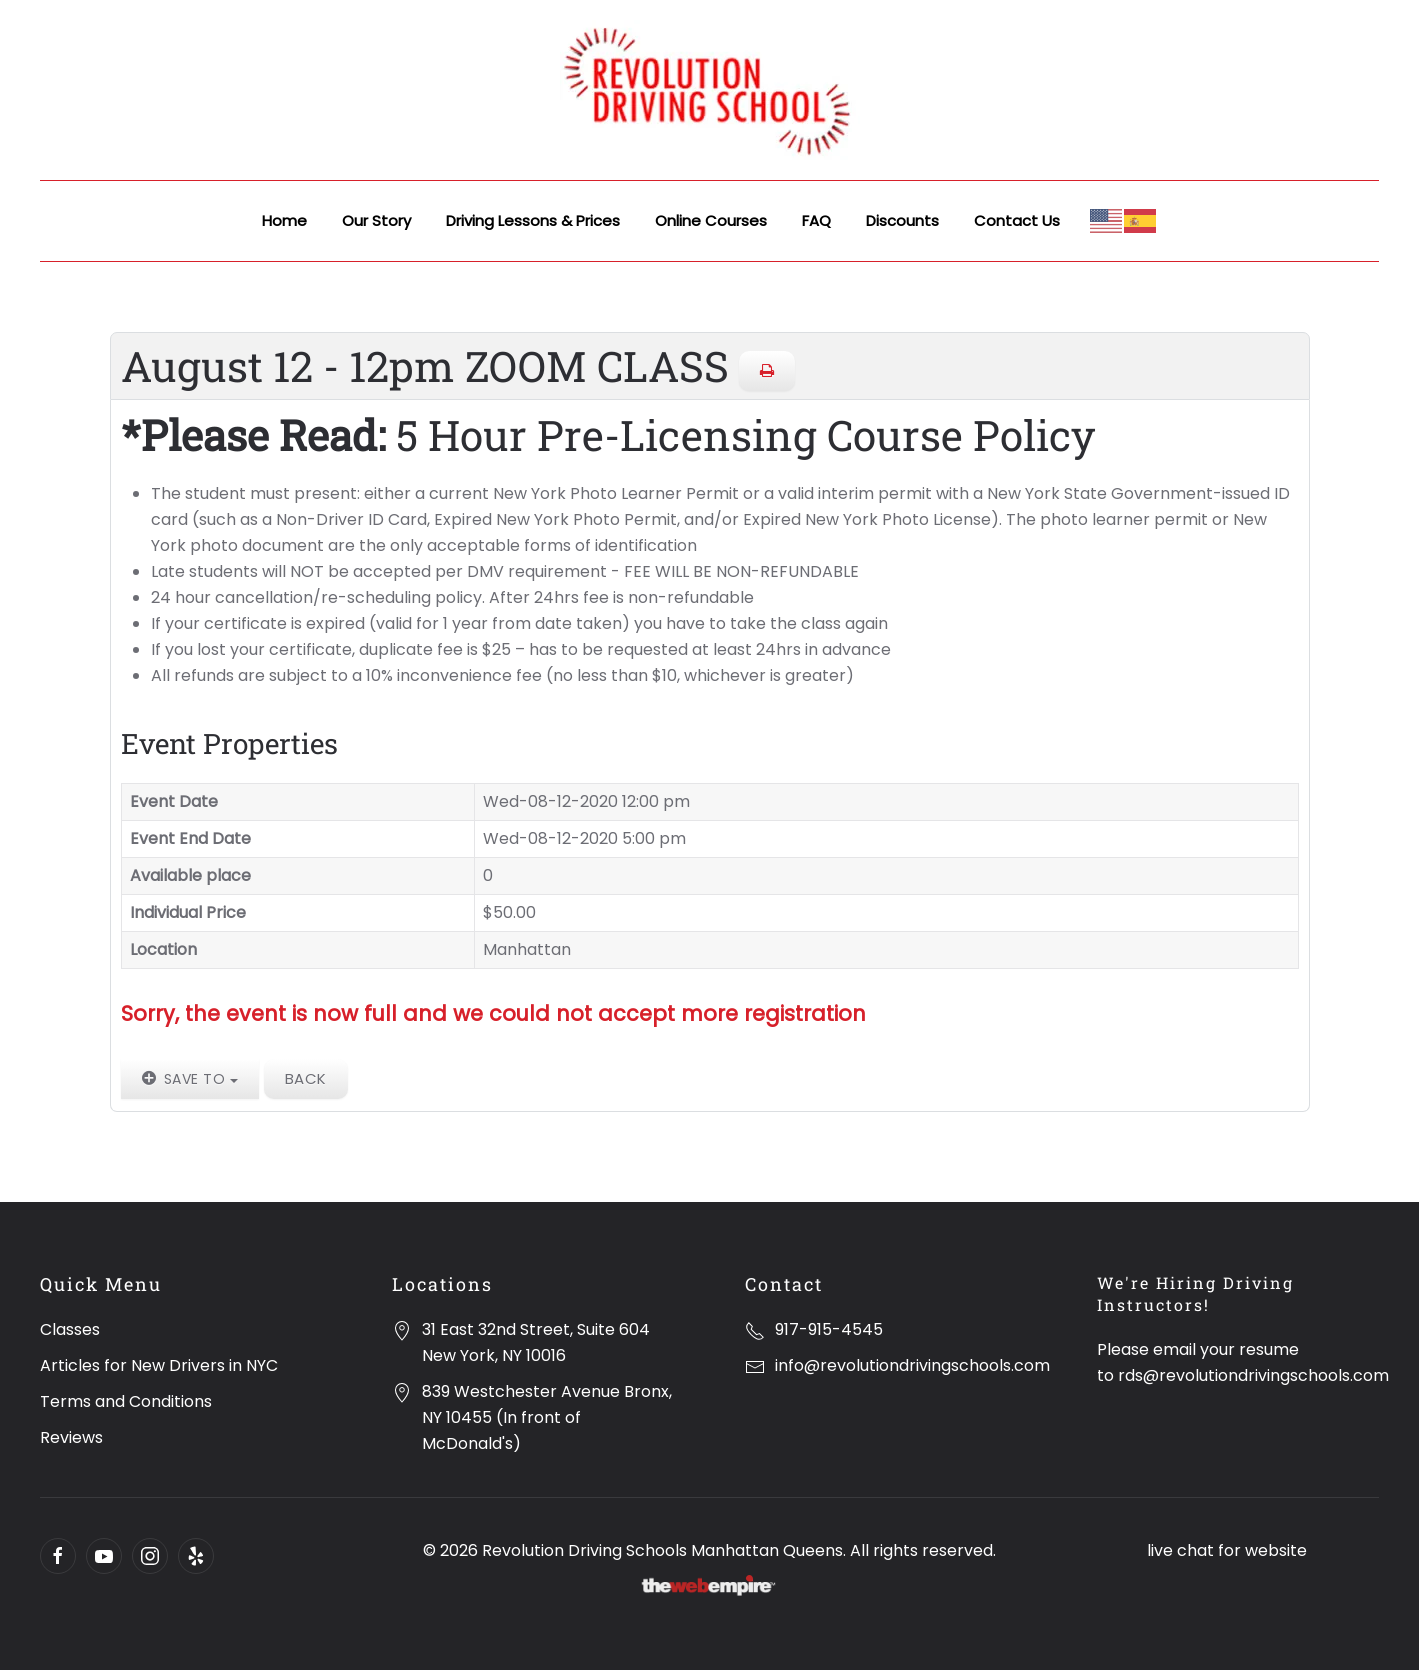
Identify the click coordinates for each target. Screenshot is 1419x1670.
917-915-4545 (829, 1329)
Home (284, 220)
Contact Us (1017, 220)
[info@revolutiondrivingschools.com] (755, 1365)
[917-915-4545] (755, 1329)
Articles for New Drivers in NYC (159, 1365)
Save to (190, 1079)
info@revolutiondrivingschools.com (912, 1365)
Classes (70, 1329)
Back (306, 1078)
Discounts (902, 220)
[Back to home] (710, 90)
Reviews (71, 1437)
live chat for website (1227, 1550)
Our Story (376, 220)
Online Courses (711, 220)
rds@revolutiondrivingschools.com (1253, 1375)
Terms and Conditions (126, 1401)
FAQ (816, 220)
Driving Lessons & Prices (533, 220)
